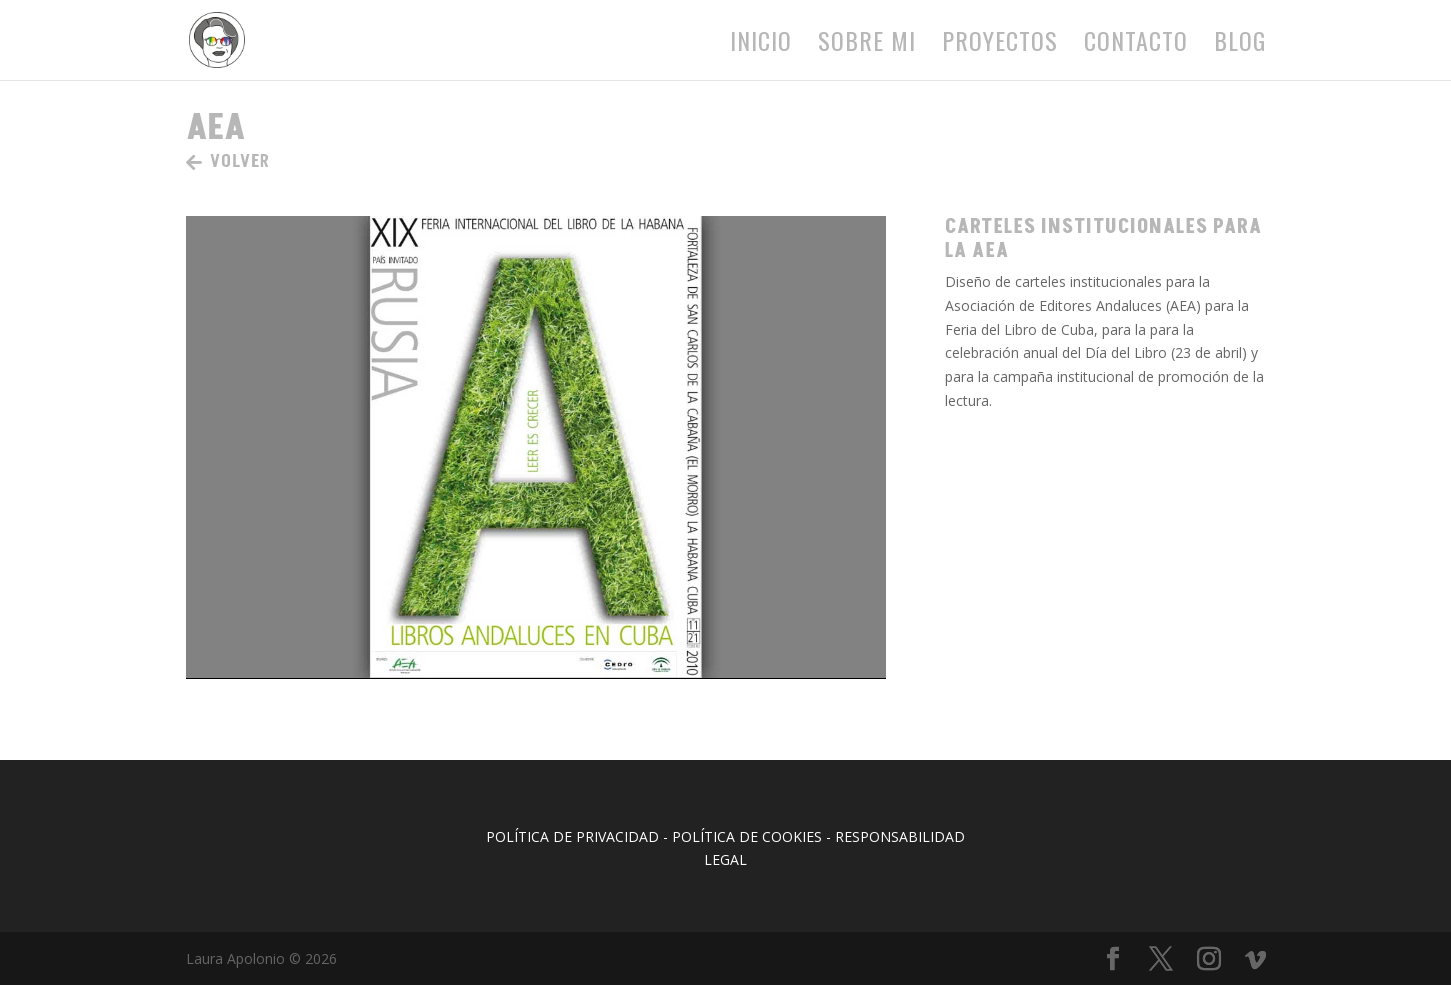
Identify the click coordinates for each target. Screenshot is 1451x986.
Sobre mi (867, 45)
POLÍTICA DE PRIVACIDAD (572, 836)
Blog (1240, 45)
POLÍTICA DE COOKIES (747, 836)
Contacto (1136, 45)
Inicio (761, 45)
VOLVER (240, 161)
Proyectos (1000, 45)
